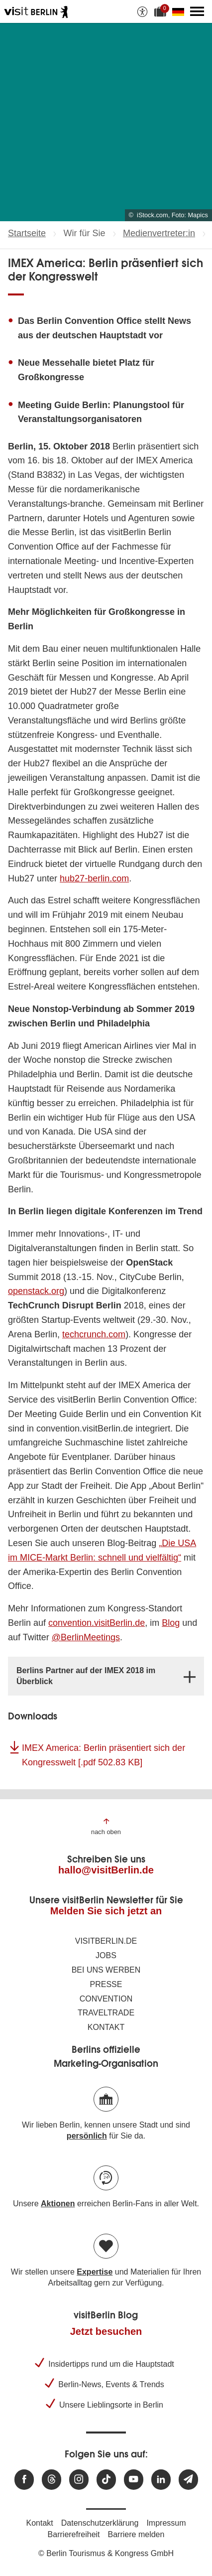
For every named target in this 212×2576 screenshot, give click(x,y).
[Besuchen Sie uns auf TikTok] (106, 2479)
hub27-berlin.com (94, 878)
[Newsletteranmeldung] (188, 2479)
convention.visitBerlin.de (96, 1623)
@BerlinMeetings (86, 1637)
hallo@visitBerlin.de (106, 1869)
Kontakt (106, 2027)
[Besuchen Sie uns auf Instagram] (79, 2479)
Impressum (166, 2523)
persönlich (87, 2136)
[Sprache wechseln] (180, 11)
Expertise (94, 2272)
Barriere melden (136, 2534)
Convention (106, 1999)
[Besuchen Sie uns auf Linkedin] (161, 2479)
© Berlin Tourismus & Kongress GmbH (106, 2553)
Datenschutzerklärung (100, 2523)
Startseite (27, 233)
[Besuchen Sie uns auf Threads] (51, 2479)
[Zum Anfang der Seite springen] (106, 1826)
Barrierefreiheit (74, 2534)
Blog (171, 1623)
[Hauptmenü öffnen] (197, 11)
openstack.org (36, 1291)
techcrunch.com (93, 1334)
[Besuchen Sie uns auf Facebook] (24, 2479)
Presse (106, 1984)
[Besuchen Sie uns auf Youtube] (133, 2479)
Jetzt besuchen (106, 2331)
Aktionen (58, 2203)
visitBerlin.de (106, 1941)
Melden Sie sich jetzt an (106, 1910)
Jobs (106, 1955)
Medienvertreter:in (159, 233)
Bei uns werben (106, 1970)
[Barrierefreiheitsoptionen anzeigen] (142, 11)
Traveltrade (106, 2012)
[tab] (106, 1676)
